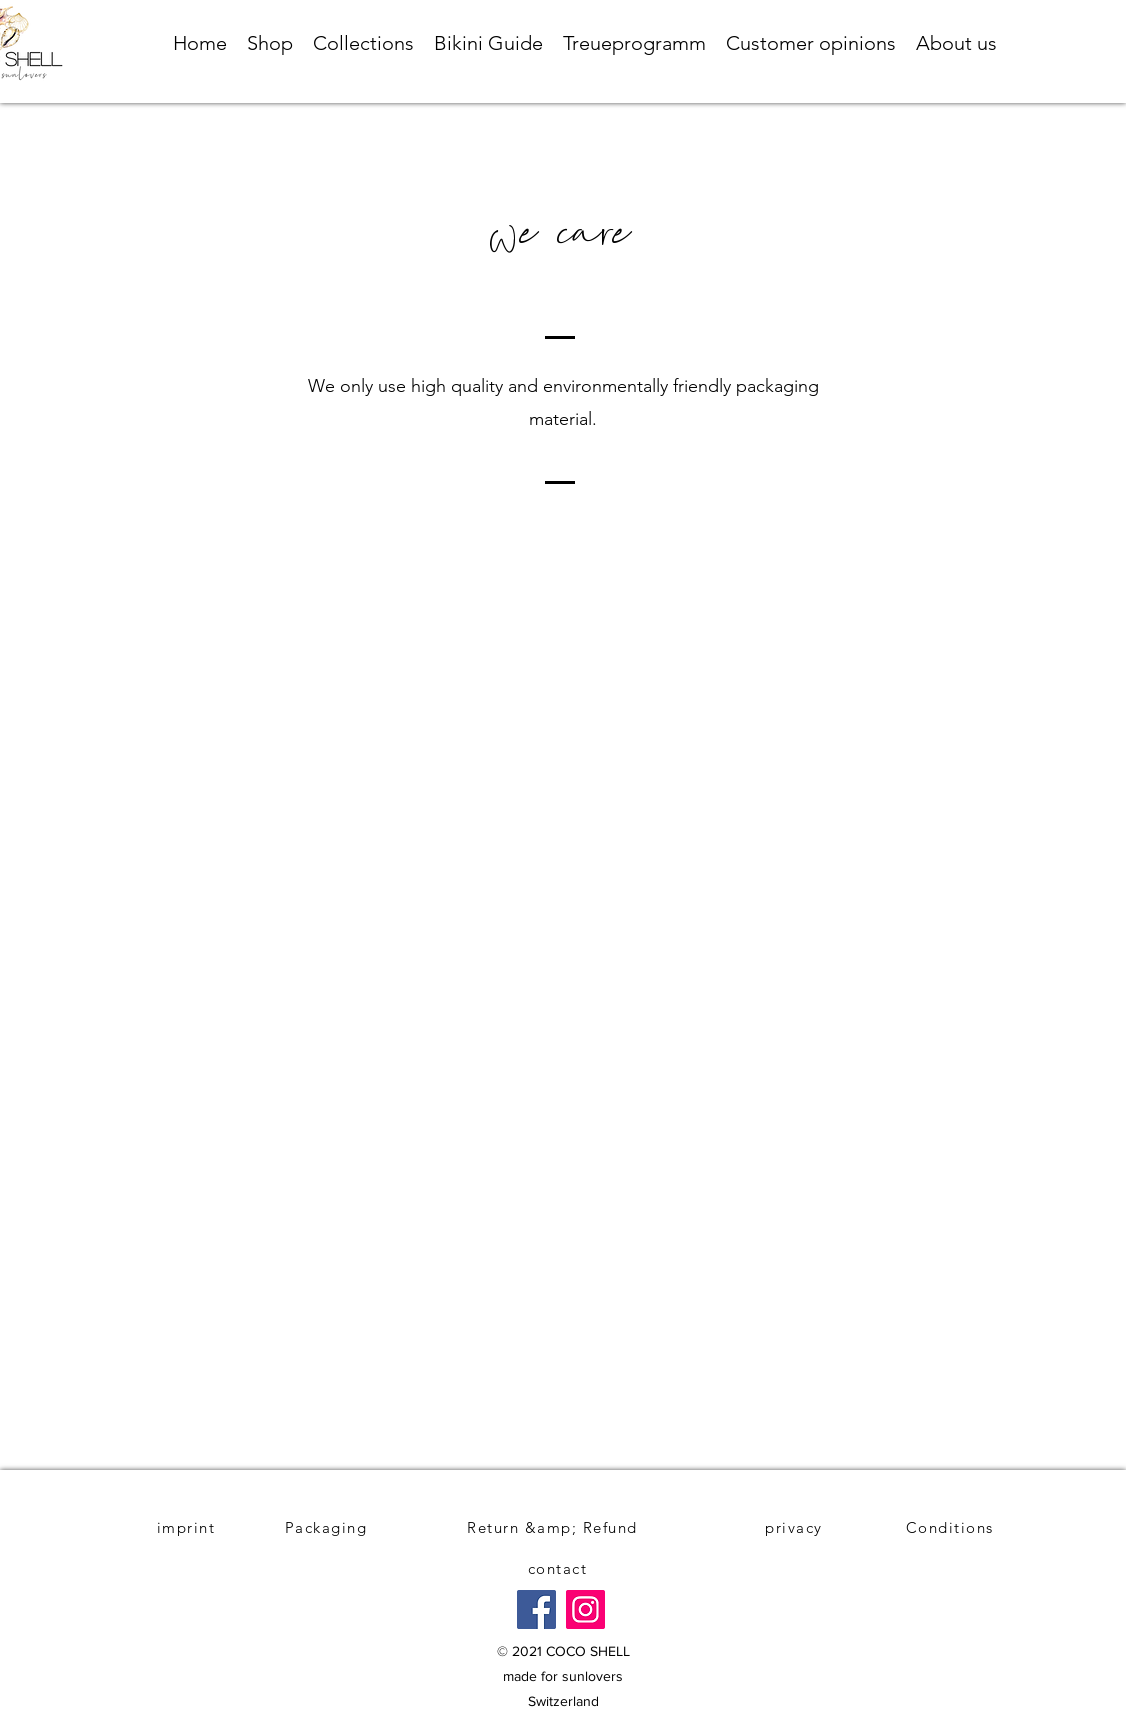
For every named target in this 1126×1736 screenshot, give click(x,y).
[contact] (559, 1568)
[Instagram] (585, 1609)
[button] (270, 43)
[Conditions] (951, 1527)
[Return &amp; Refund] (554, 1527)
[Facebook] (536, 1609)
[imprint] (188, 1527)
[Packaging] (328, 1527)
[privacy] (796, 1527)
